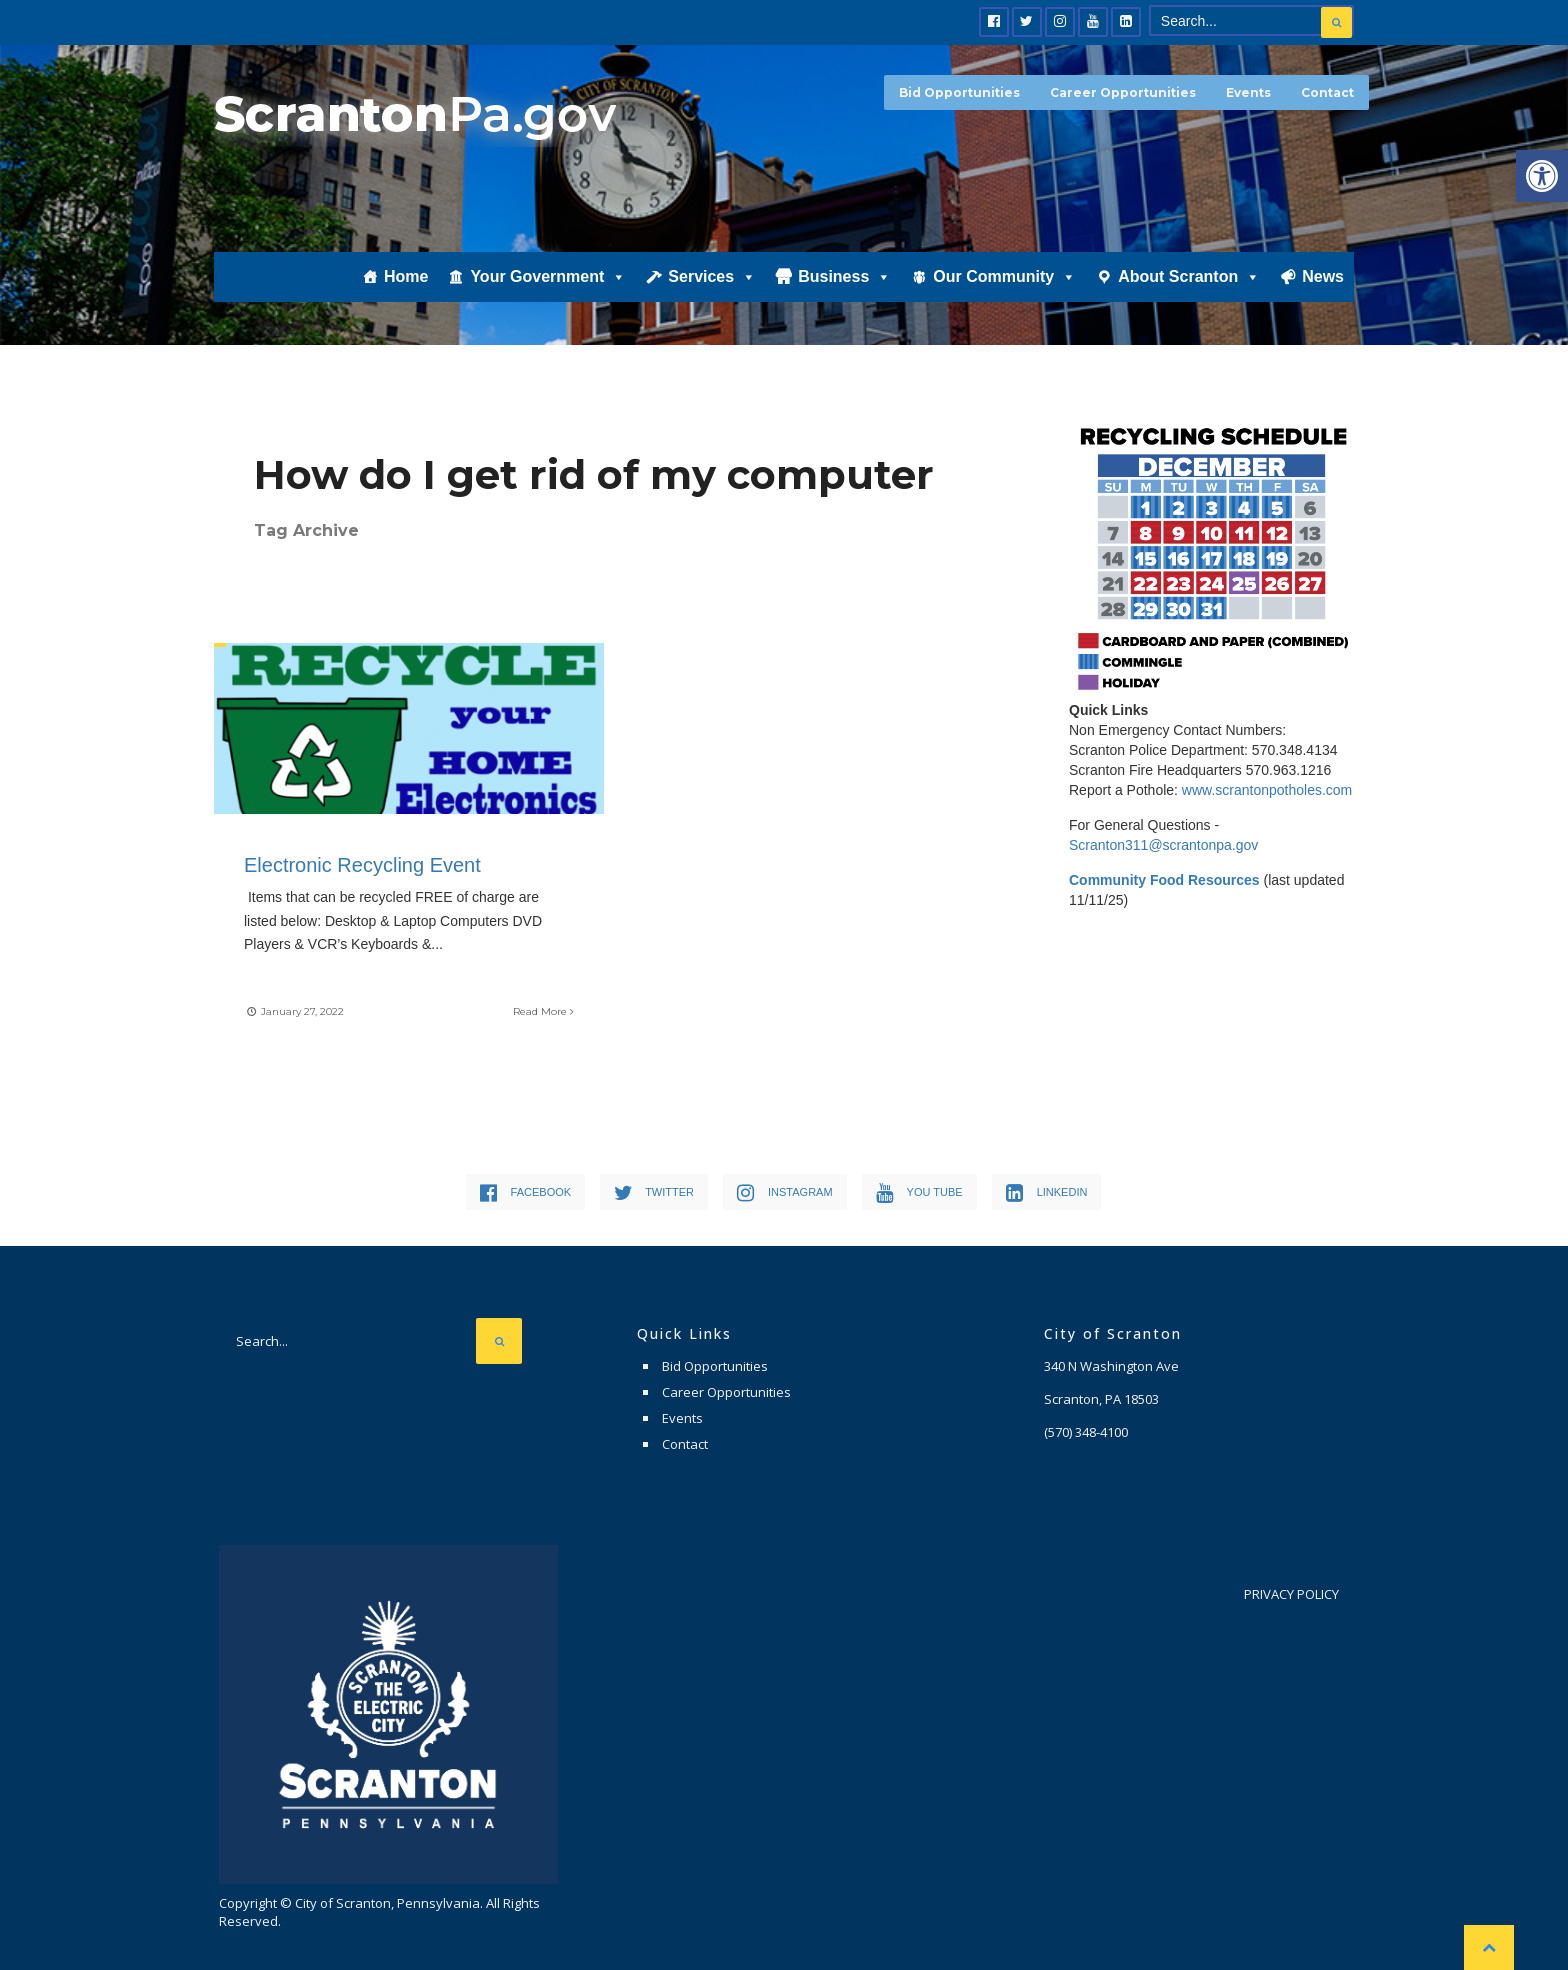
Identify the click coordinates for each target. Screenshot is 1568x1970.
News (1323, 276)
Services (712, 276)
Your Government (548, 276)
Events (1248, 92)
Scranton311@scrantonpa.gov (1163, 845)
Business (844, 276)
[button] (1542, 176)
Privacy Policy (1291, 1594)
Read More (543, 1011)
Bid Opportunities (959, 92)
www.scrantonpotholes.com (1267, 790)
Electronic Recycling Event (368, 865)
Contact (1327, 92)
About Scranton (1189, 276)
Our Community (1004, 276)
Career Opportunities (1123, 92)
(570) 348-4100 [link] (1086, 1432)
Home (406, 276)
